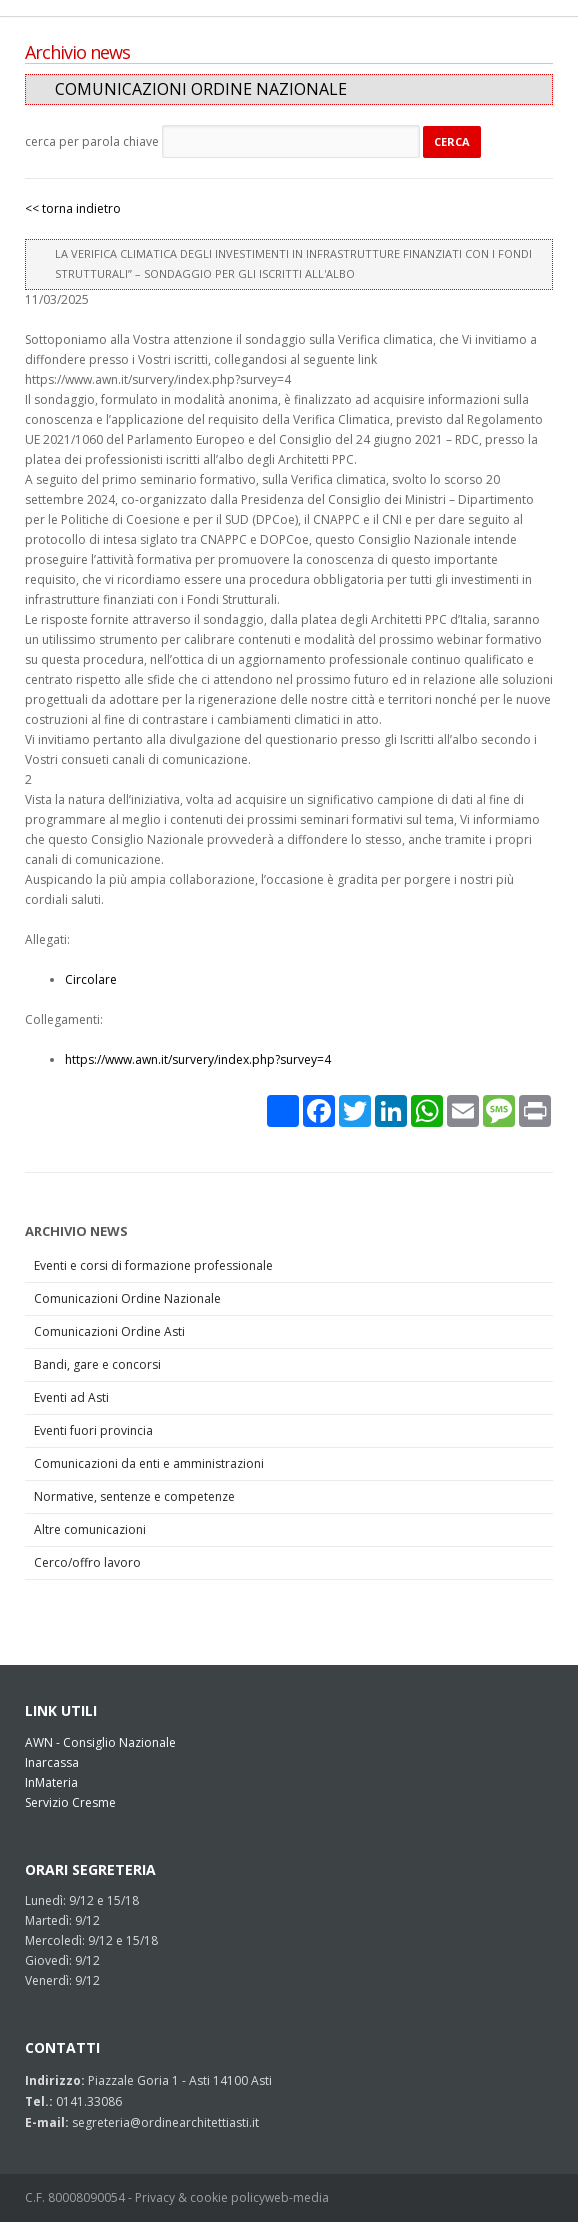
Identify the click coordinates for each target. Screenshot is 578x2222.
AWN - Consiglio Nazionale (100, 1742)
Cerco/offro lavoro (87, 1562)
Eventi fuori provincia (93, 1430)
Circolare (91, 979)
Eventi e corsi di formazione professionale (153, 1265)
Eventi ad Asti (71, 1397)
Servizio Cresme (70, 1802)
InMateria (51, 1782)
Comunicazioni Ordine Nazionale (127, 1298)
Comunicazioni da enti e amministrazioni (149, 1463)
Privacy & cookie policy (200, 2197)
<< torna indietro (73, 208)
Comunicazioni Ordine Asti (109, 1331)
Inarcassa (52, 1762)
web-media (297, 2197)
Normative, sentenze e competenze (134, 1496)
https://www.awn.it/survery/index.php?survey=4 (198, 1059)
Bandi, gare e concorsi (97, 1364)
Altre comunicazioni (90, 1529)
